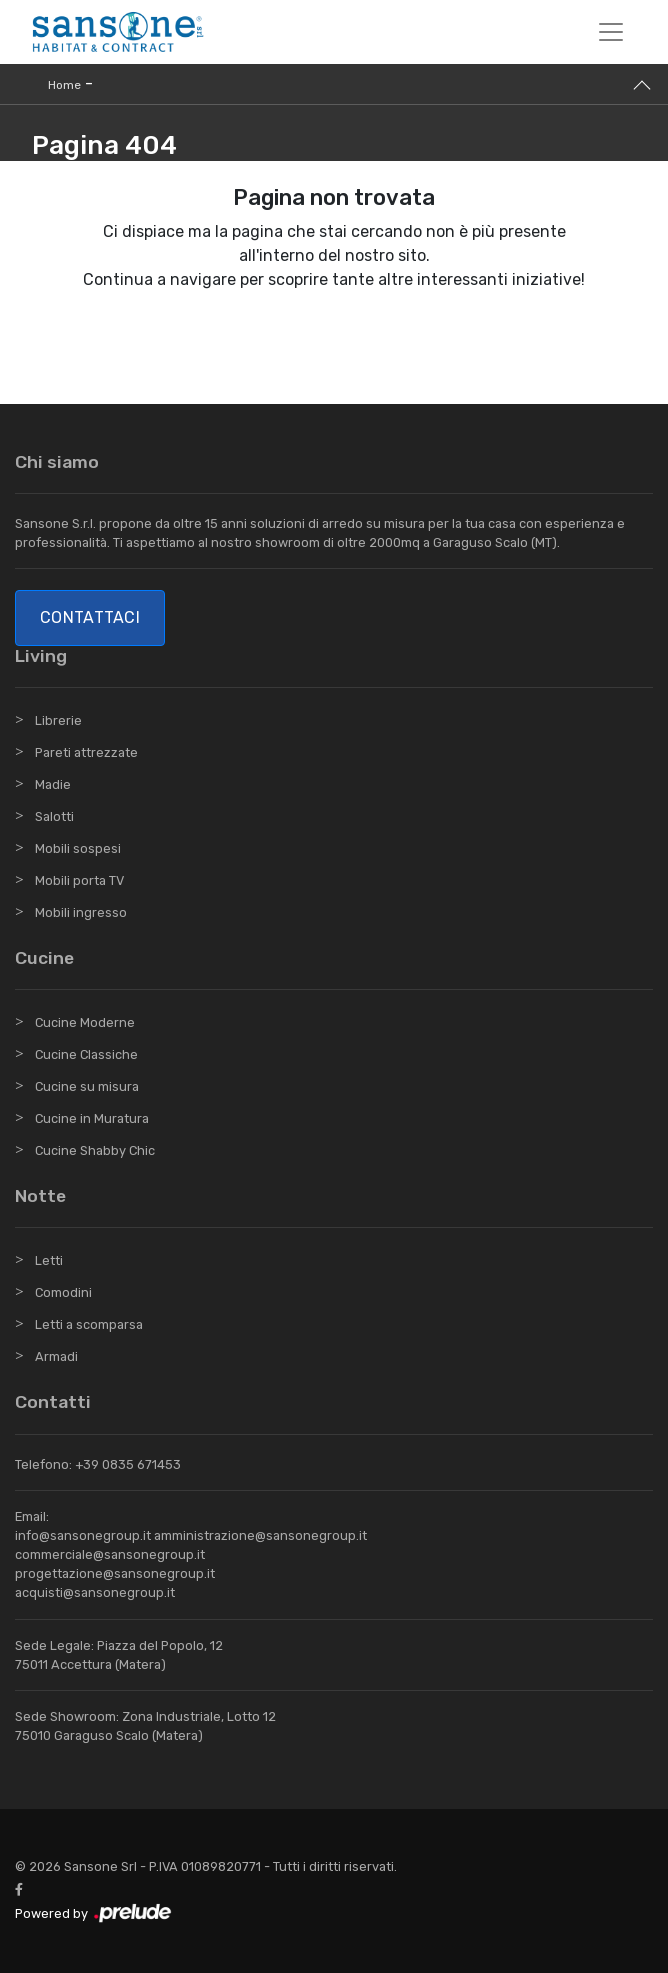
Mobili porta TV (79, 880)
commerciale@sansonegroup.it (110, 1554)
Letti (49, 1260)
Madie (53, 784)
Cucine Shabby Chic (95, 1150)
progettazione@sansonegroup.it (115, 1573)
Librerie (58, 720)
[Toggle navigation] (611, 32)
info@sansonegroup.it (83, 1535)
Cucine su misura (87, 1086)
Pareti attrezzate (86, 752)
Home (64, 85)
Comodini (63, 1292)
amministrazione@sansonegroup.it (260, 1535)
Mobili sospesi (78, 848)
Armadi (56, 1356)
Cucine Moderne (85, 1022)
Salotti (54, 816)
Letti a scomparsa (89, 1324)
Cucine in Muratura (92, 1118)
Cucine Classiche (86, 1054)
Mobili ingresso (81, 912)
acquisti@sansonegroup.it (95, 1592)
